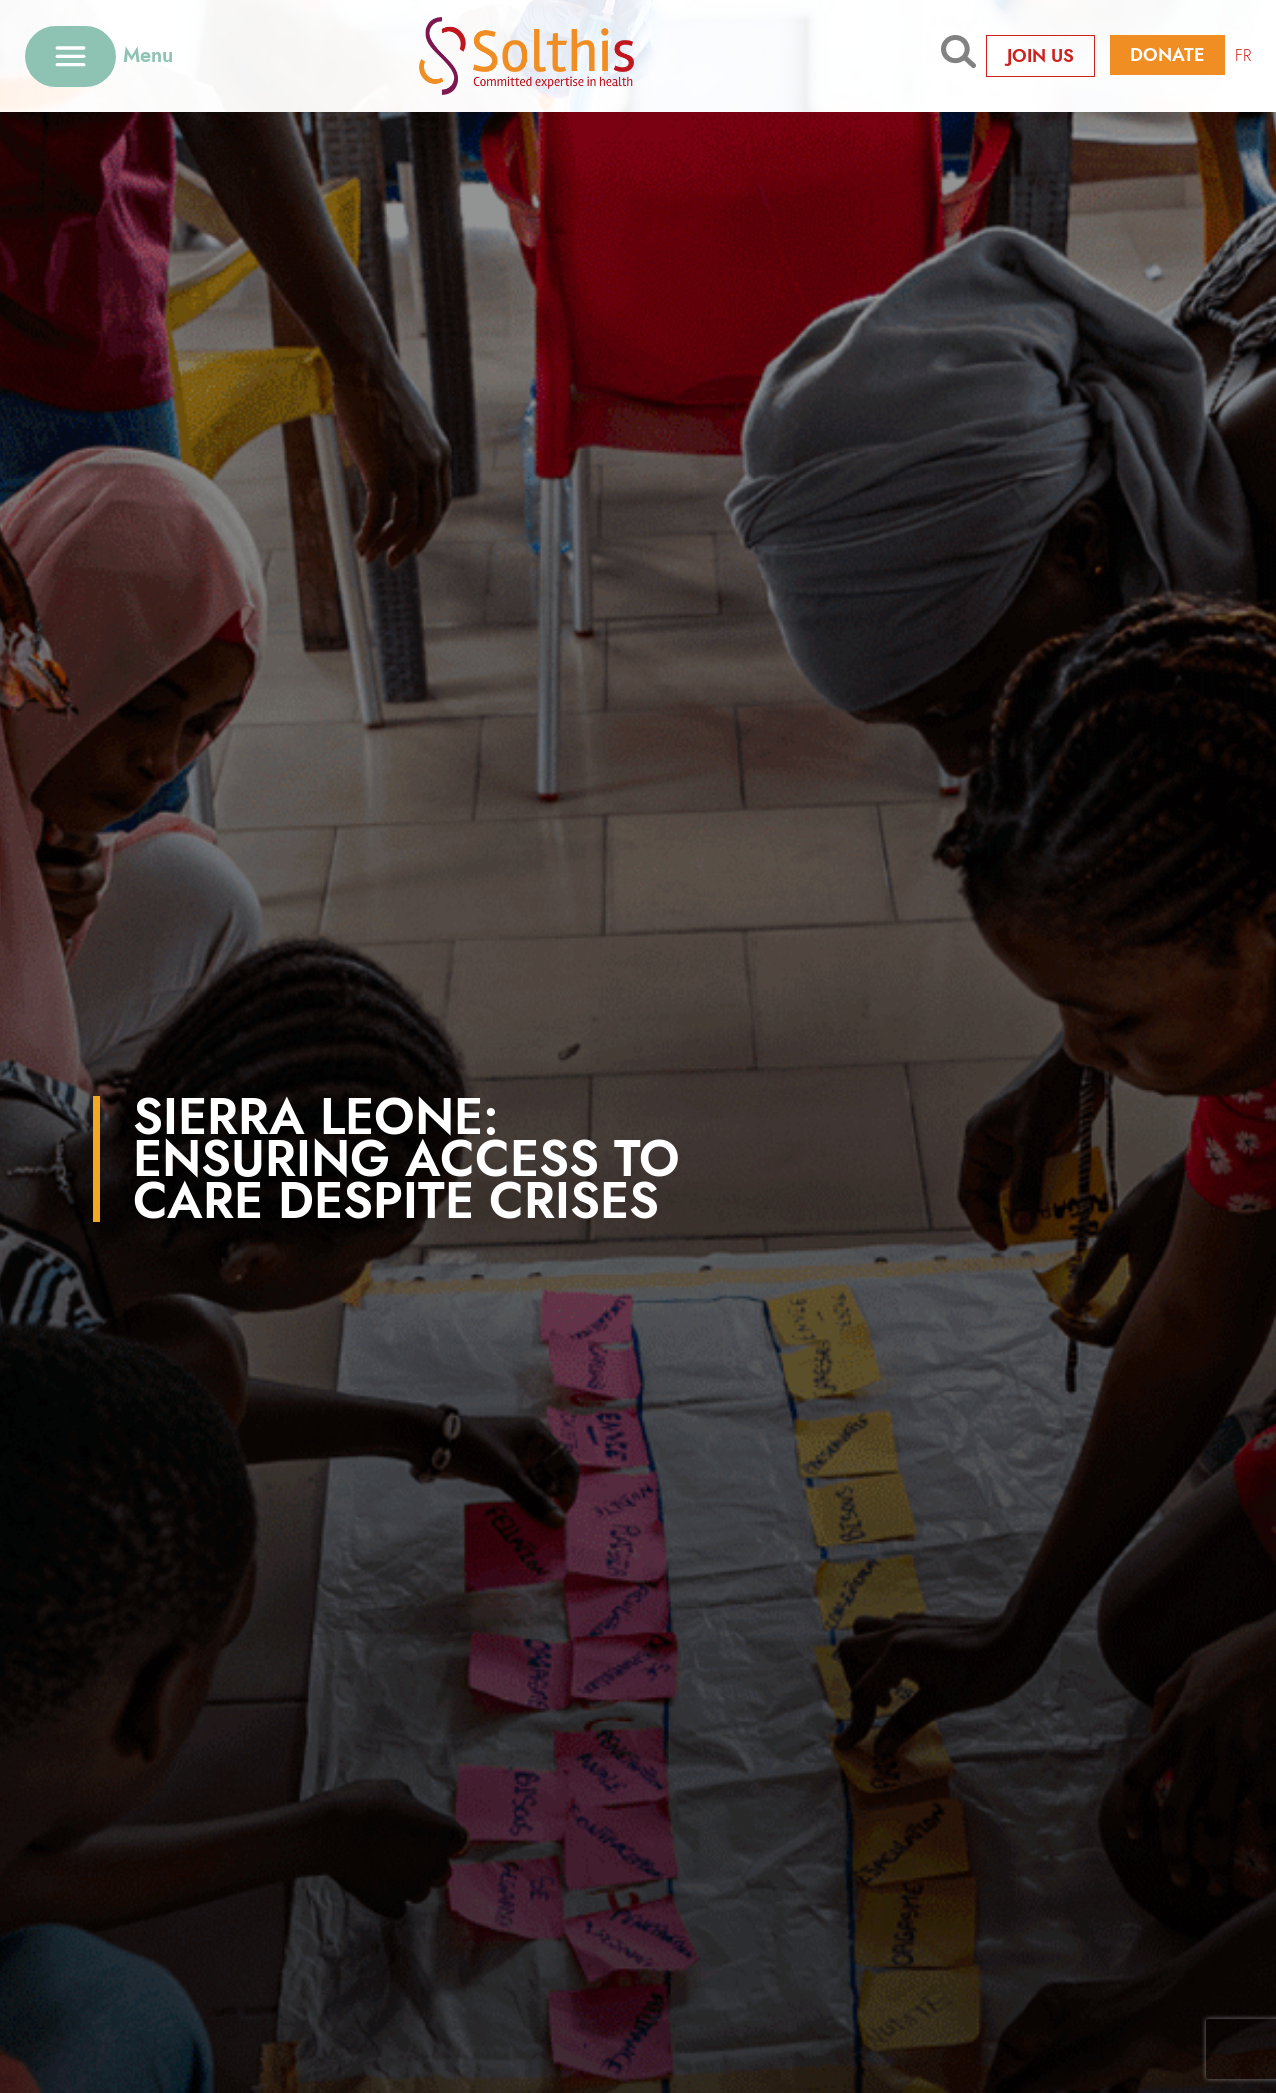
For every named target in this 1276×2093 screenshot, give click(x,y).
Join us (1040, 56)
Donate (1167, 55)
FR (1243, 55)
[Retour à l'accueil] (557, 55)
